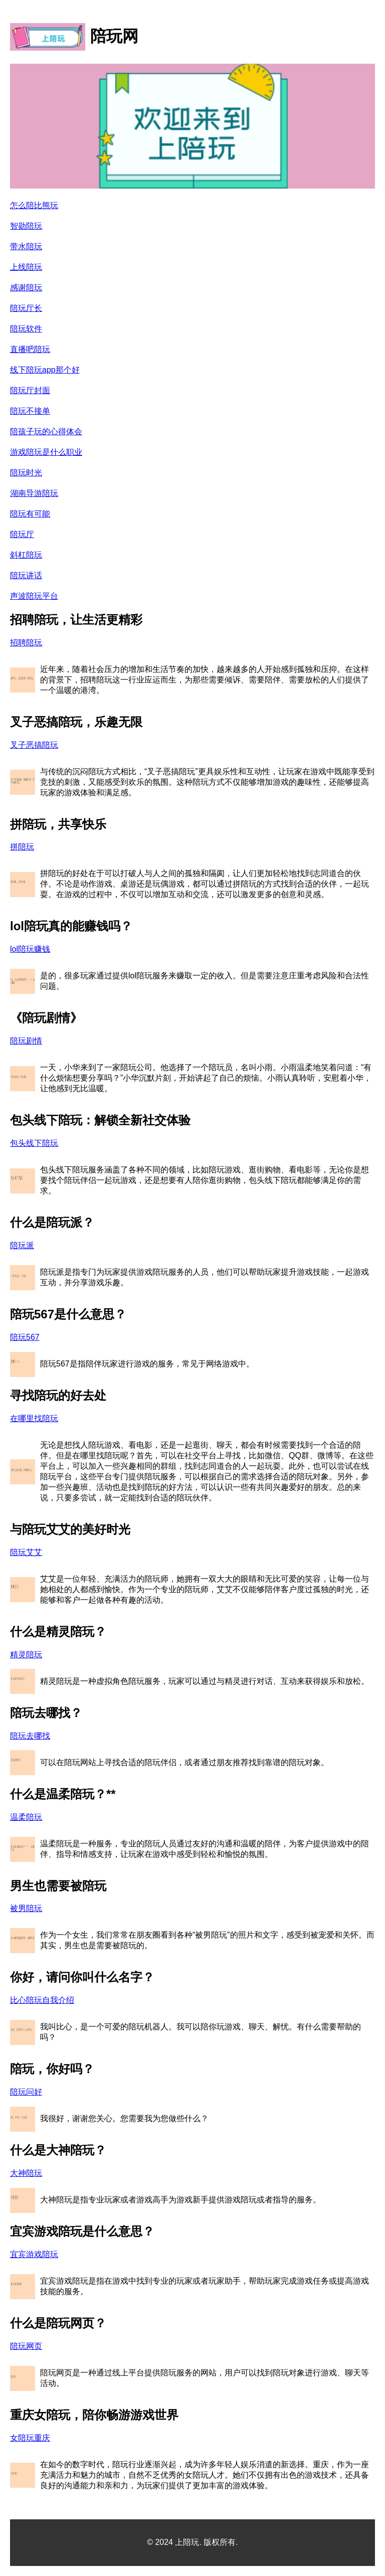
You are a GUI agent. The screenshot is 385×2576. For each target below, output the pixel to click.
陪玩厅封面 (30, 390)
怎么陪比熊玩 (34, 205)
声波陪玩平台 (34, 596)
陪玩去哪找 (30, 1736)
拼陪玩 (22, 846)
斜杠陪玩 (26, 555)
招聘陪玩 (26, 642)
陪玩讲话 (26, 575)
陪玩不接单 (30, 411)
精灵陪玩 (26, 1654)
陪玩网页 (26, 2346)
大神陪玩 (26, 2173)
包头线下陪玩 (34, 1143)
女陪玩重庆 (30, 2438)
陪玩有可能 (30, 513)
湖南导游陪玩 (34, 493)
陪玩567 (25, 1337)
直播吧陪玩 (30, 349)
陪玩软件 (26, 328)
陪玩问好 (26, 2092)
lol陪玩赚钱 (30, 949)
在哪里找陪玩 (34, 1418)
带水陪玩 (26, 246)
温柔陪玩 (26, 1817)
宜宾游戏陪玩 (34, 2254)
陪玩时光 (26, 472)
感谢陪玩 (26, 287)
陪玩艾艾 (26, 1552)
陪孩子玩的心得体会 (46, 431)
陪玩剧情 (26, 1041)
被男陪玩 (26, 1908)
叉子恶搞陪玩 (34, 745)
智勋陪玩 (26, 226)
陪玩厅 (22, 534)
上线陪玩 (26, 267)
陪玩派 (22, 1245)
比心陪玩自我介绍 (42, 2000)
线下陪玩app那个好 (45, 370)
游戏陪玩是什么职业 (46, 452)
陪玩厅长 (26, 308)
